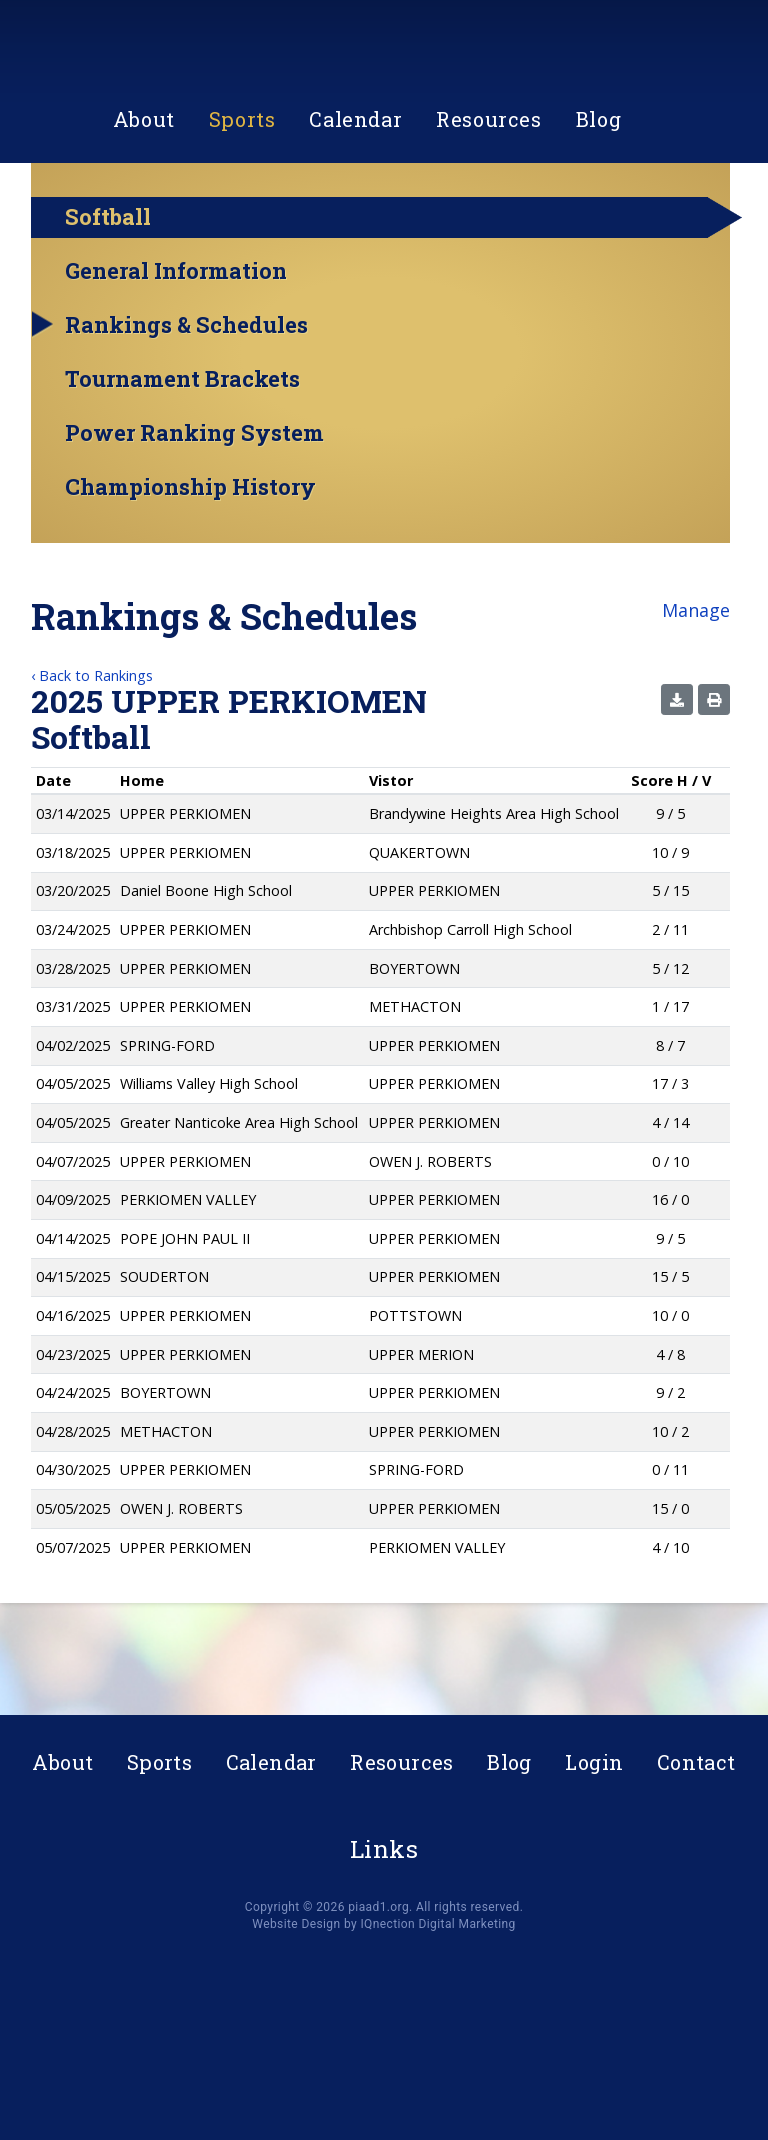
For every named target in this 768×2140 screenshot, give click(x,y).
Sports (242, 214)
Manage (696, 697)
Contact (696, 1762)
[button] (677, 786)
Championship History (190, 574)
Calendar (355, 214)
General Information (176, 358)
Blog (598, 214)
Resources (488, 214)
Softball (108, 303)
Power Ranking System (194, 520)
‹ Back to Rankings (92, 762)
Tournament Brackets (182, 466)
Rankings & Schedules (186, 412)
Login (594, 1762)
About (144, 214)
